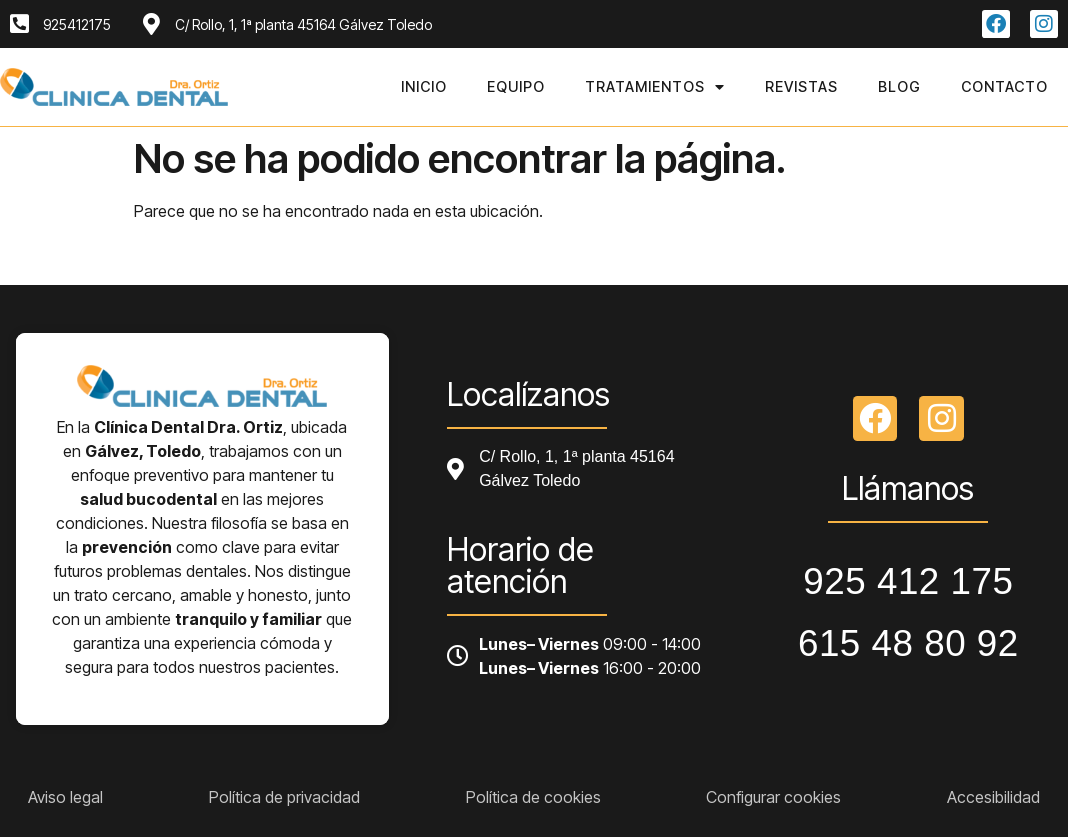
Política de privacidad (284, 797)
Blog (899, 86)
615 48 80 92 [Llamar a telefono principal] (908, 643)
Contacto (1004, 86)
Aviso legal (65, 797)
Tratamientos (655, 87)
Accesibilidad (993, 797)
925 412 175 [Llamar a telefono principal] (908, 581)
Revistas (801, 86)
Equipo (516, 86)
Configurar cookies (773, 797)
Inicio (424, 86)
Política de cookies (533, 797)
